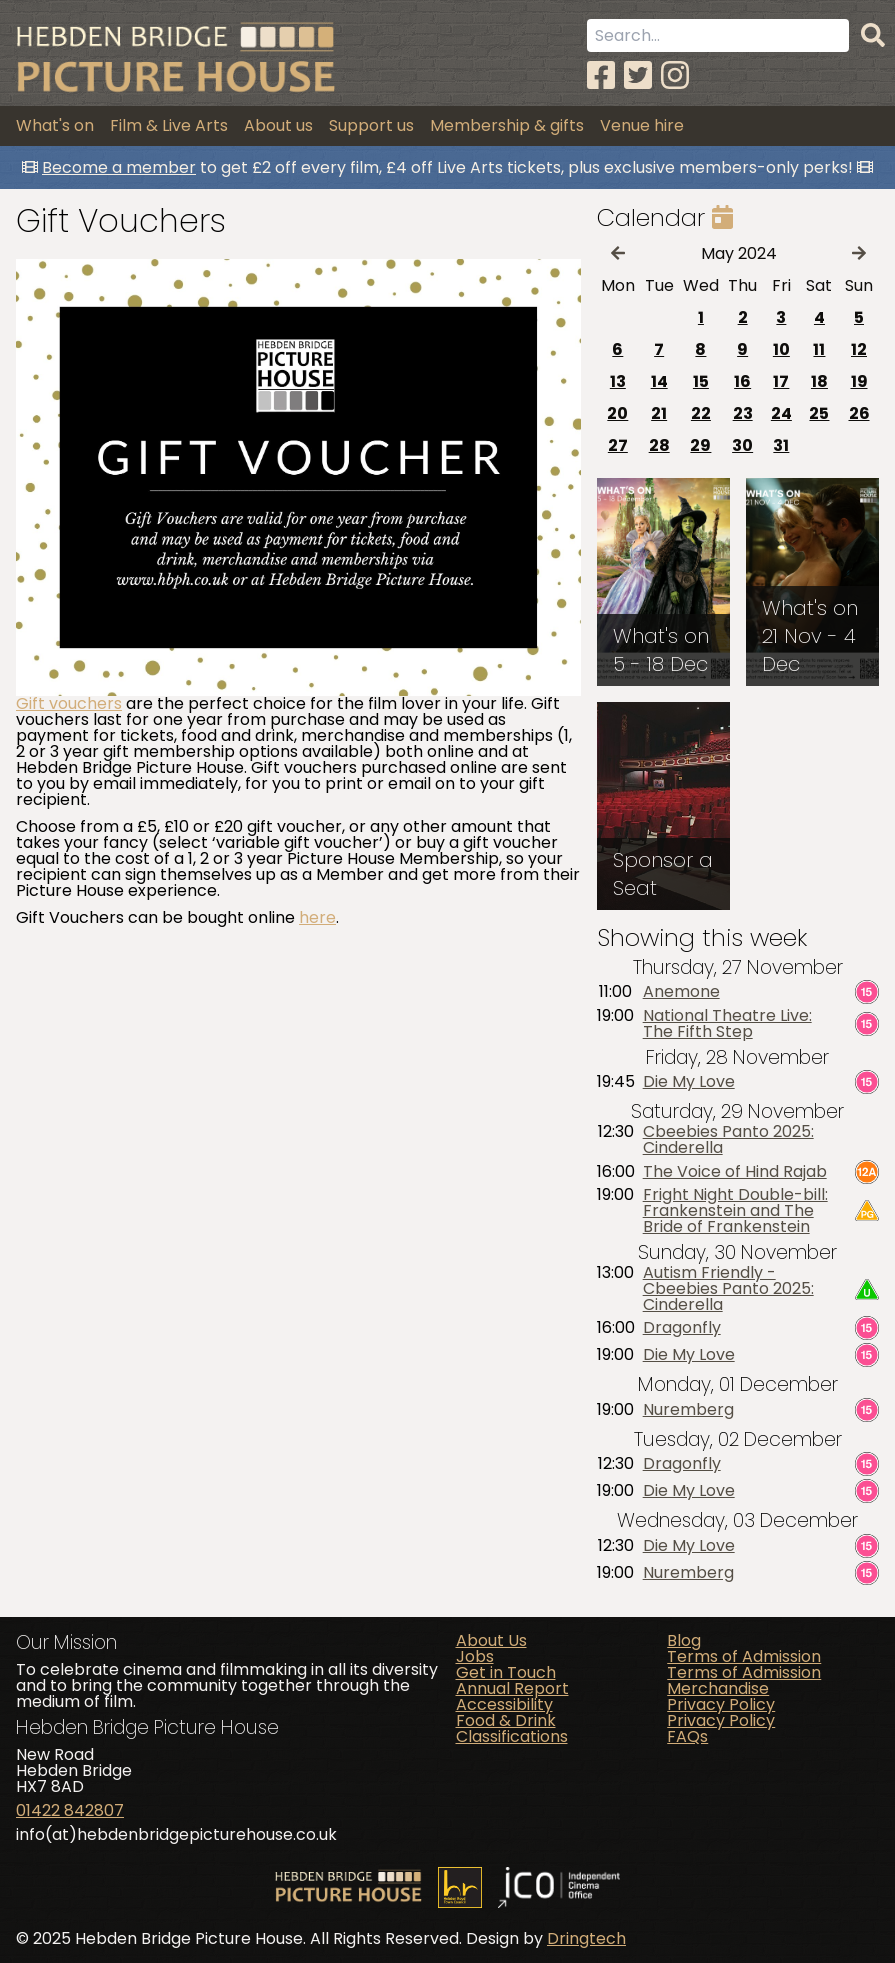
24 (781, 413)
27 (618, 445)
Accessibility (504, 1704)
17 (781, 381)
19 (859, 381)
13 (618, 381)
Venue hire (642, 125)
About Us (491, 1640)
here (317, 917)
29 (700, 445)
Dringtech (586, 1938)
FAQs (687, 1736)
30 (742, 445)
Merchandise (718, 1688)
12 (859, 349)
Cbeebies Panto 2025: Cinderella (728, 1140)
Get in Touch (506, 1672)
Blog (684, 1640)
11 (819, 349)
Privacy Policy (721, 1704)
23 (743, 413)
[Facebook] (601, 75)
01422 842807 (70, 1810)
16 (742, 381)
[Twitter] (638, 75)
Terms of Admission (744, 1656)
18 (819, 381)
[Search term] (718, 35)
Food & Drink (506, 1720)
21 (659, 413)
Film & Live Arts (169, 125)
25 (819, 413)
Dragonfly (682, 1328)
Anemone (681, 992)
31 (781, 445)
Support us (371, 125)
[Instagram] (675, 75)
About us (278, 125)
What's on (55, 125)
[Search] (873, 36)
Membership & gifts (507, 125)
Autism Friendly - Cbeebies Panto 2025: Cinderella (728, 1289)
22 (701, 413)
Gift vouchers (69, 703)
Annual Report (512, 1688)
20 (617, 413)
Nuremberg (688, 1410)
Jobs (475, 1656)
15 (701, 381)
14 (659, 381)
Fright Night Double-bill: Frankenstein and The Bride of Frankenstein (735, 1211)
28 (659, 445)
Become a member (119, 167)
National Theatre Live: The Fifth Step (727, 1024)
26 (859, 413)
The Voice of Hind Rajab (735, 1172)
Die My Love (689, 1082)
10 (781, 349)
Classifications (512, 1736)
